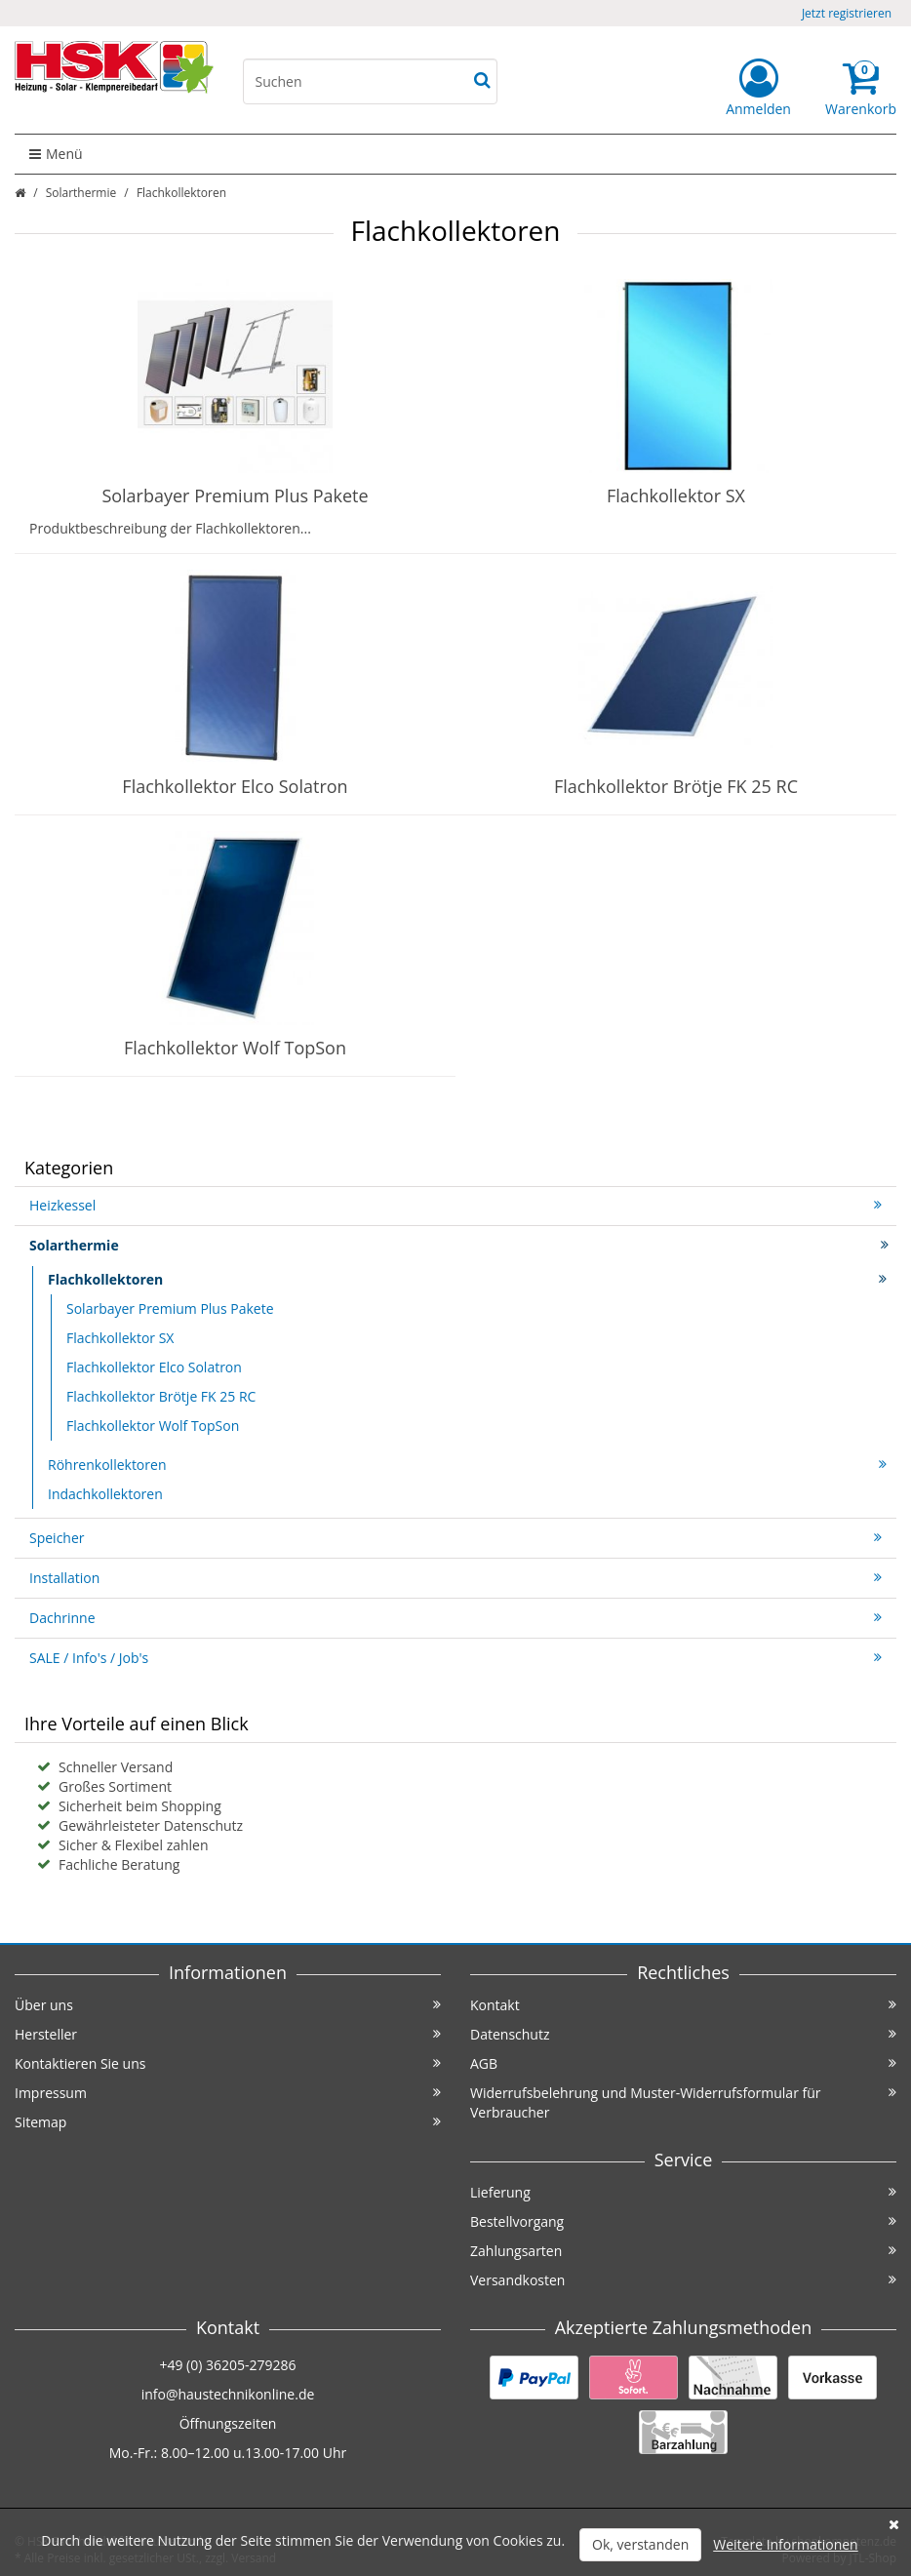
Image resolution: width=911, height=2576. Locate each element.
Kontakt (683, 2005)
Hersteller (228, 2034)
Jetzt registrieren (846, 13)
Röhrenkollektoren (467, 1464)
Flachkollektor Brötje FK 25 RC (676, 786)
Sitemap (228, 2122)
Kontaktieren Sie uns (228, 2063)
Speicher (455, 1537)
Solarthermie (81, 192)
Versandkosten (683, 2280)
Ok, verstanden (640, 2544)
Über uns (228, 2005)
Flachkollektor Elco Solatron (234, 786)
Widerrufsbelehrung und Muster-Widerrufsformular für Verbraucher (683, 2102)
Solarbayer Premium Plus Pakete (234, 495)
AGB (683, 2063)
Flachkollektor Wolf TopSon (235, 1047)
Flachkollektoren (467, 1279)
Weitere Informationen (785, 2544)
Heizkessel (455, 1205)
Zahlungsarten (683, 2250)
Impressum (228, 2092)
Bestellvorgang (683, 2221)
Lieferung (683, 2192)
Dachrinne (455, 1617)
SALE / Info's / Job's (455, 1657)
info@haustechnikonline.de (228, 2394)
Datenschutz (683, 2034)
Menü (56, 153)
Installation (455, 1577)
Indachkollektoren (105, 1494)
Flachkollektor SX (676, 495)
